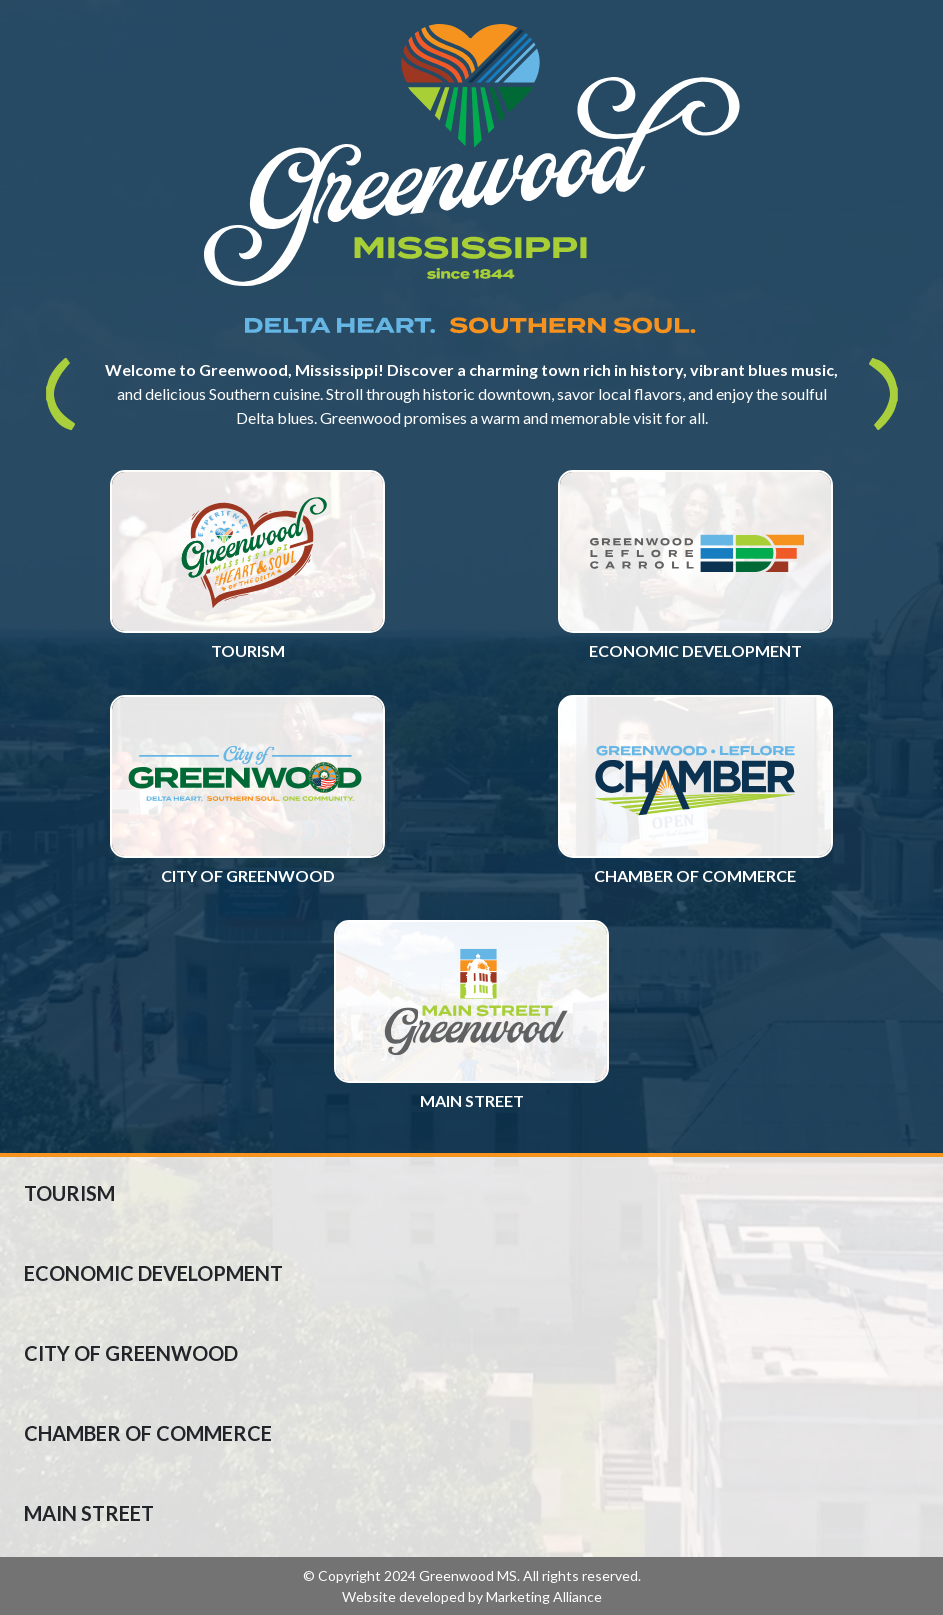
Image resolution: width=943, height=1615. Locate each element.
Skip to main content (0, 17)
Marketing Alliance (544, 1596)
